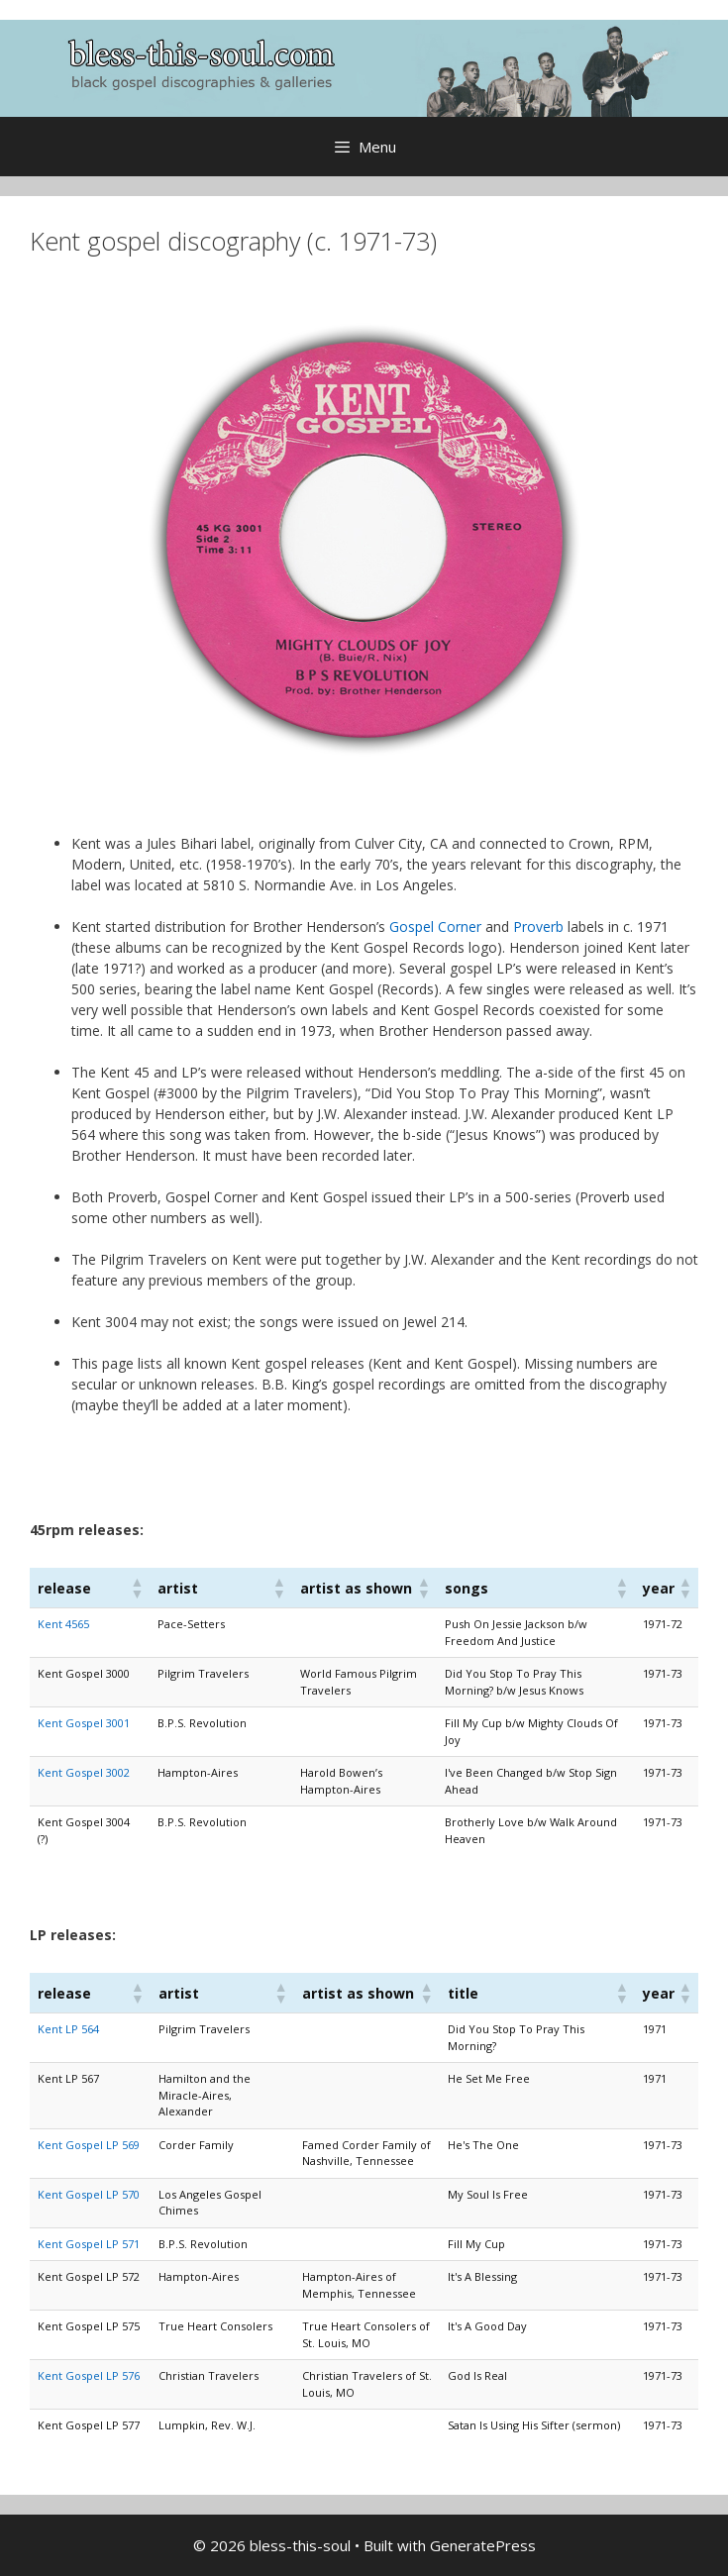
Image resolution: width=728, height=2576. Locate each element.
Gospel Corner (435, 926)
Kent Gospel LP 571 (89, 2243)
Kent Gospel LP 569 (89, 2144)
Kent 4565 (63, 1623)
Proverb (538, 926)
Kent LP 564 (68, 2028)
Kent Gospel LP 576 (89, 2375)
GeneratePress (483, 2545)
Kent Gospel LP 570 (89, 2194)
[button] (136, 1587)
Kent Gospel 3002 (84, 1772)
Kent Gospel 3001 (84, 1722)
